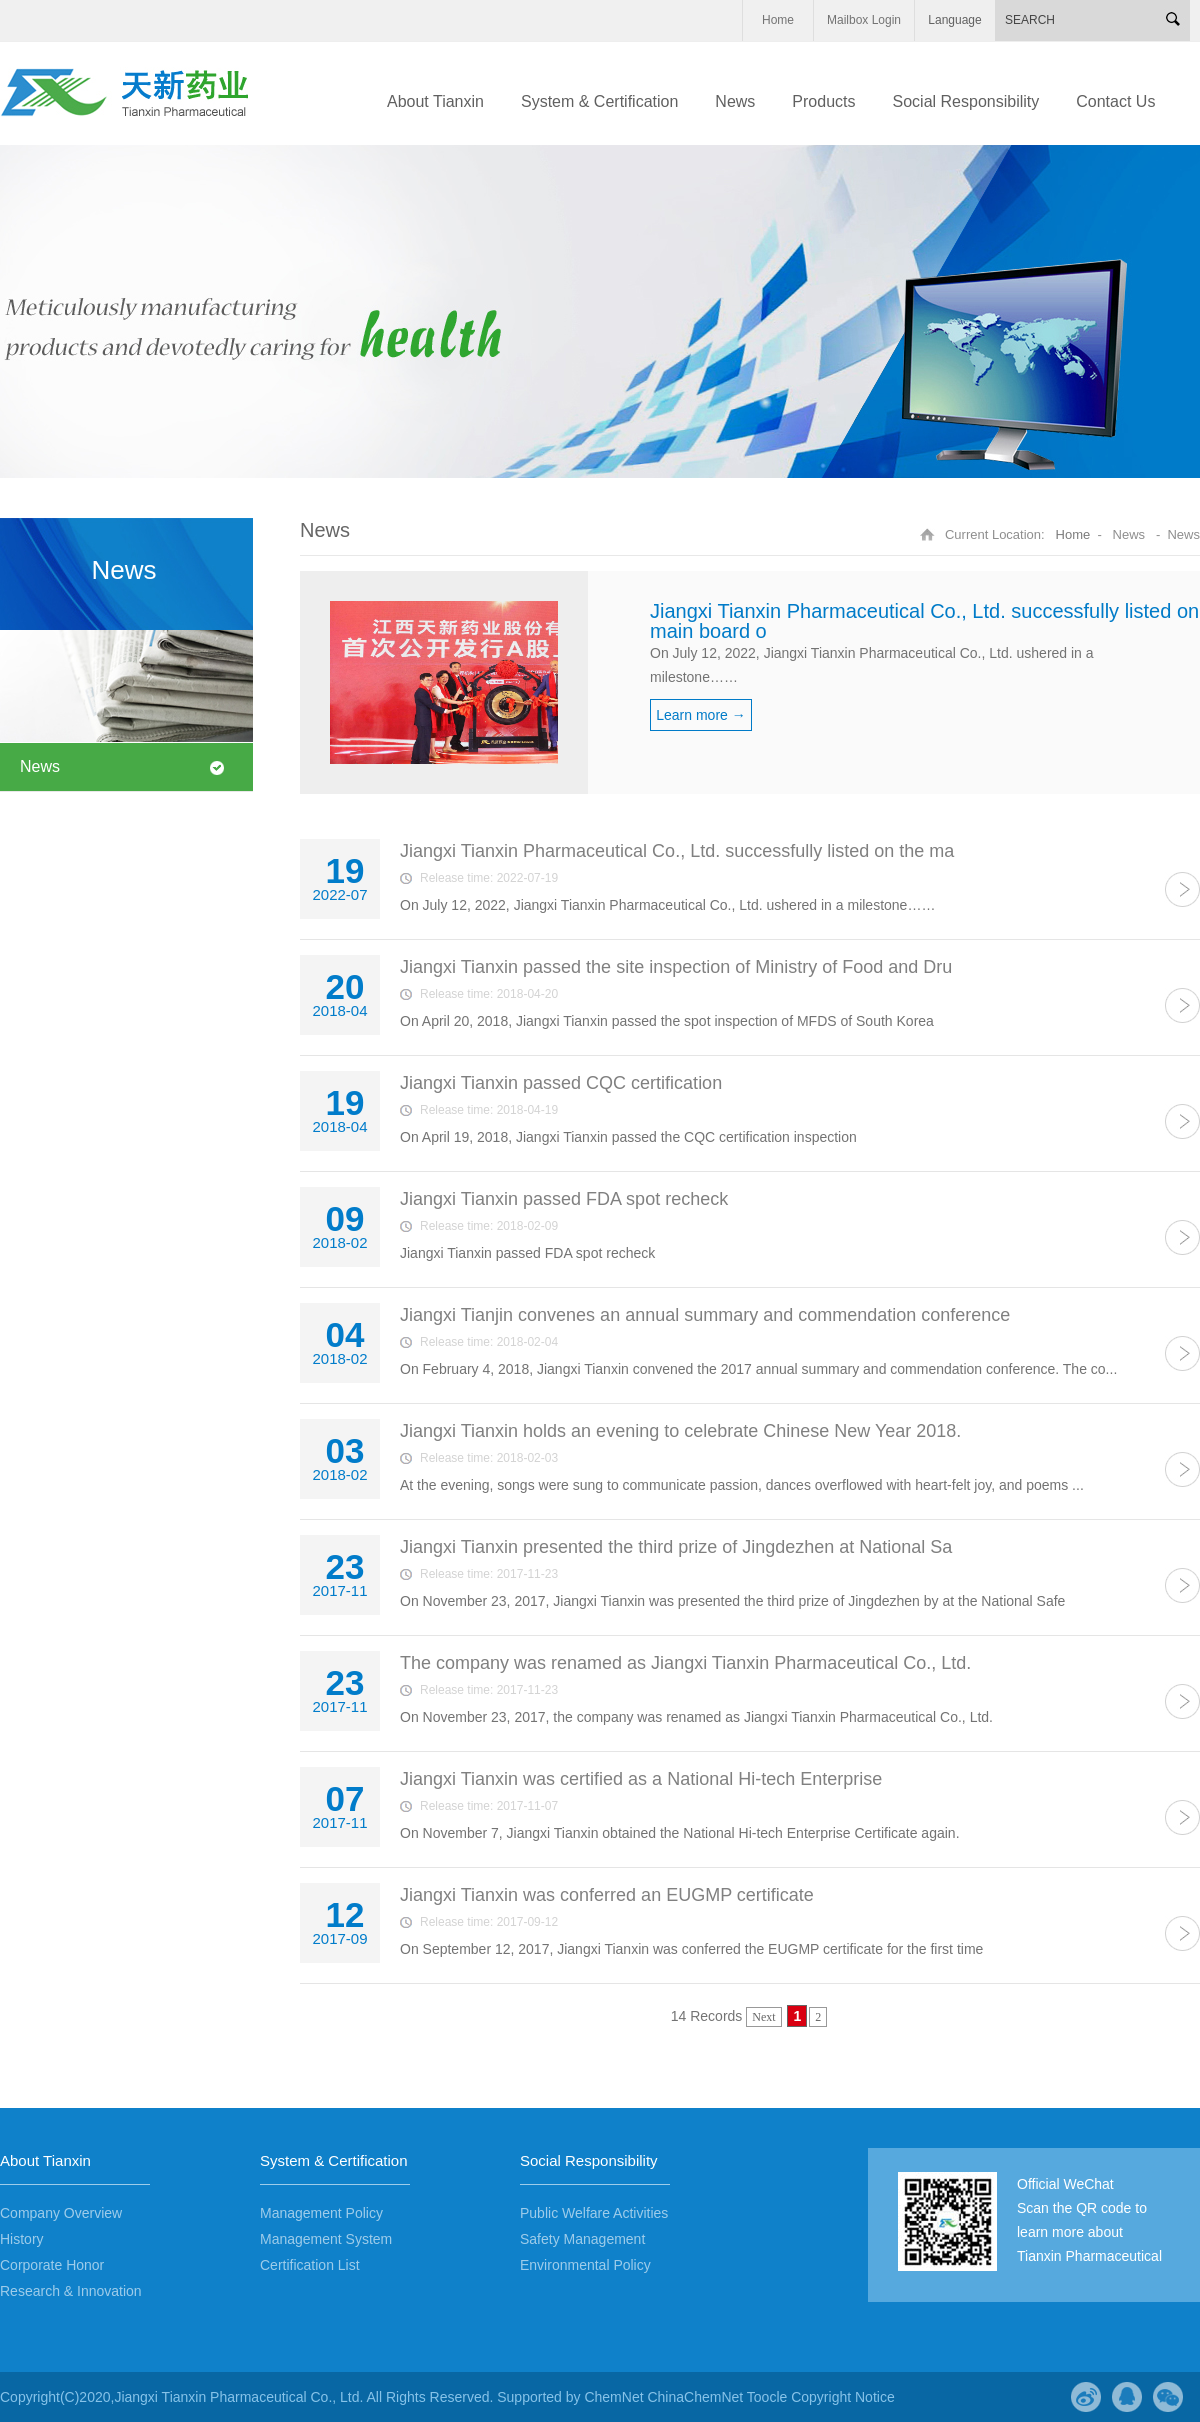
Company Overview (61, 2213)
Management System (326, 2239)
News (40, 766)
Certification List (310, 2265)
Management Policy (321, 2213)
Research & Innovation (71, 2291)
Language (954, 20)
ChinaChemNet (695, 2397)
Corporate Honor (52, 2265)
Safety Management (582, 2239)
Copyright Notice (843, 2397)
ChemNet (613, 2397)
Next (763, 2017)
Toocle (767, 2397)
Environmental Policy (585, 2265)
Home (778, 20)
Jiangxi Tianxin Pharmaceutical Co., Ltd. (238, 2397)
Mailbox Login (864, 20)
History (22, 2239)
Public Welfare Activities (594, 2213)
